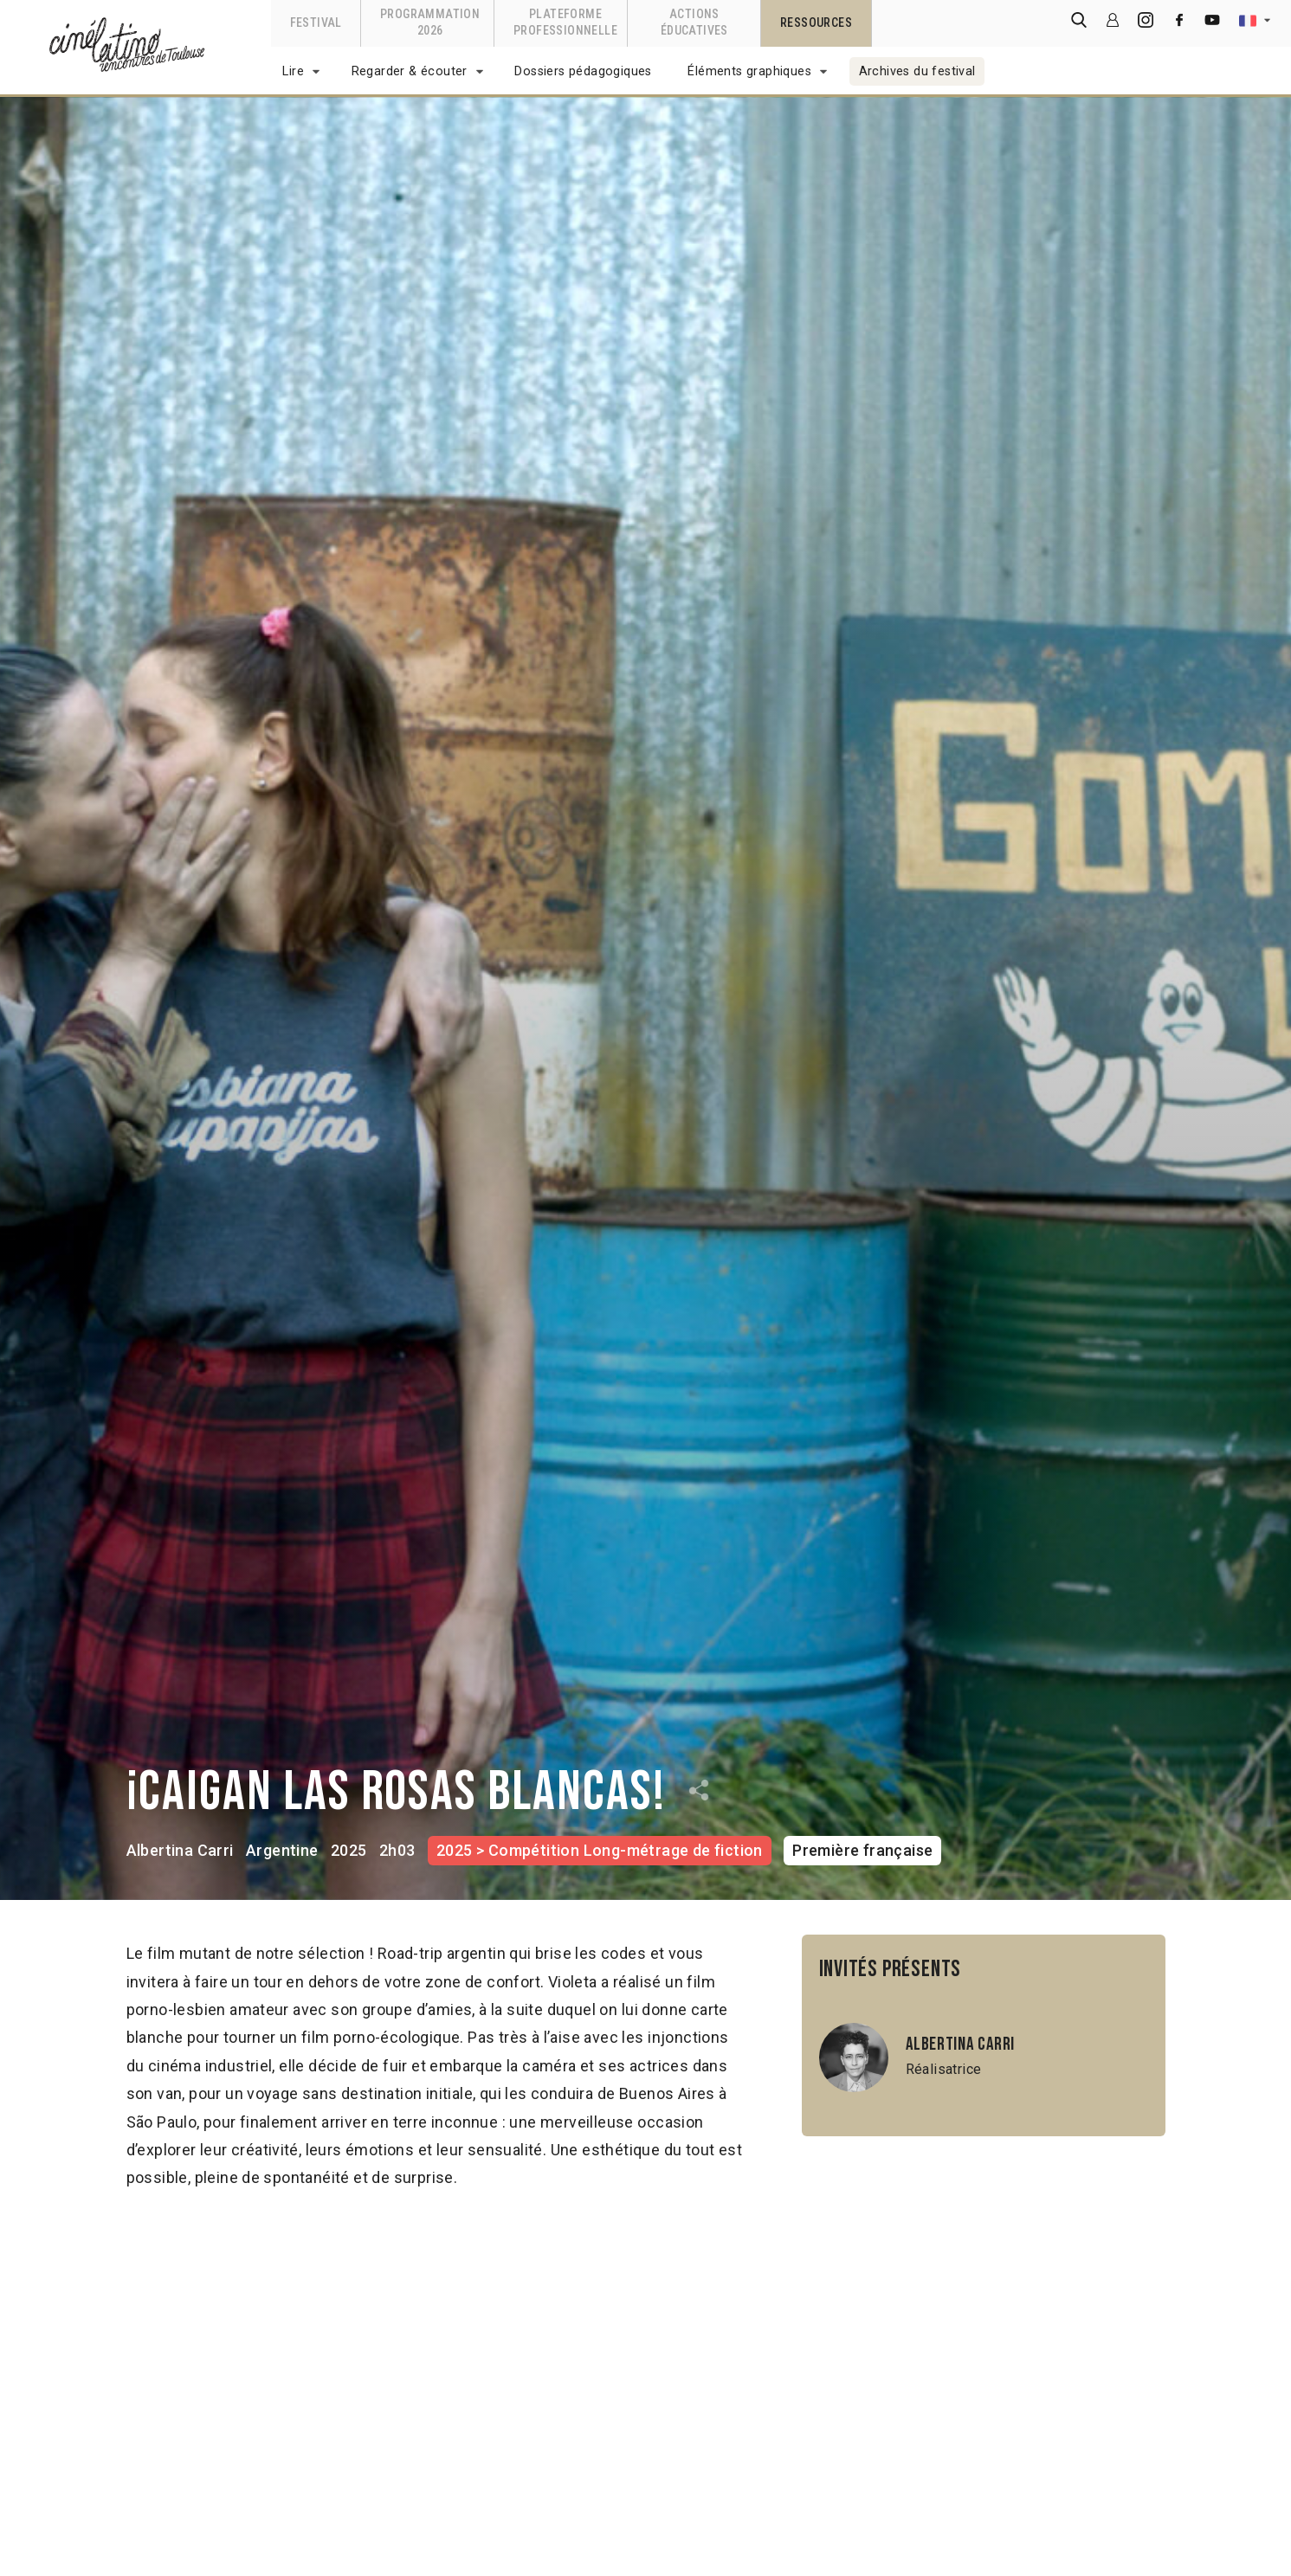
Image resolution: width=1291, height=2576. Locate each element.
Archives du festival (917, 71)
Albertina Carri (180, 1850)
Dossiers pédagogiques (582, 71)
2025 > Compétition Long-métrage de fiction (599, 1850)
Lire (293, 71)
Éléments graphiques (749, 71)
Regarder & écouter (410, 71)
